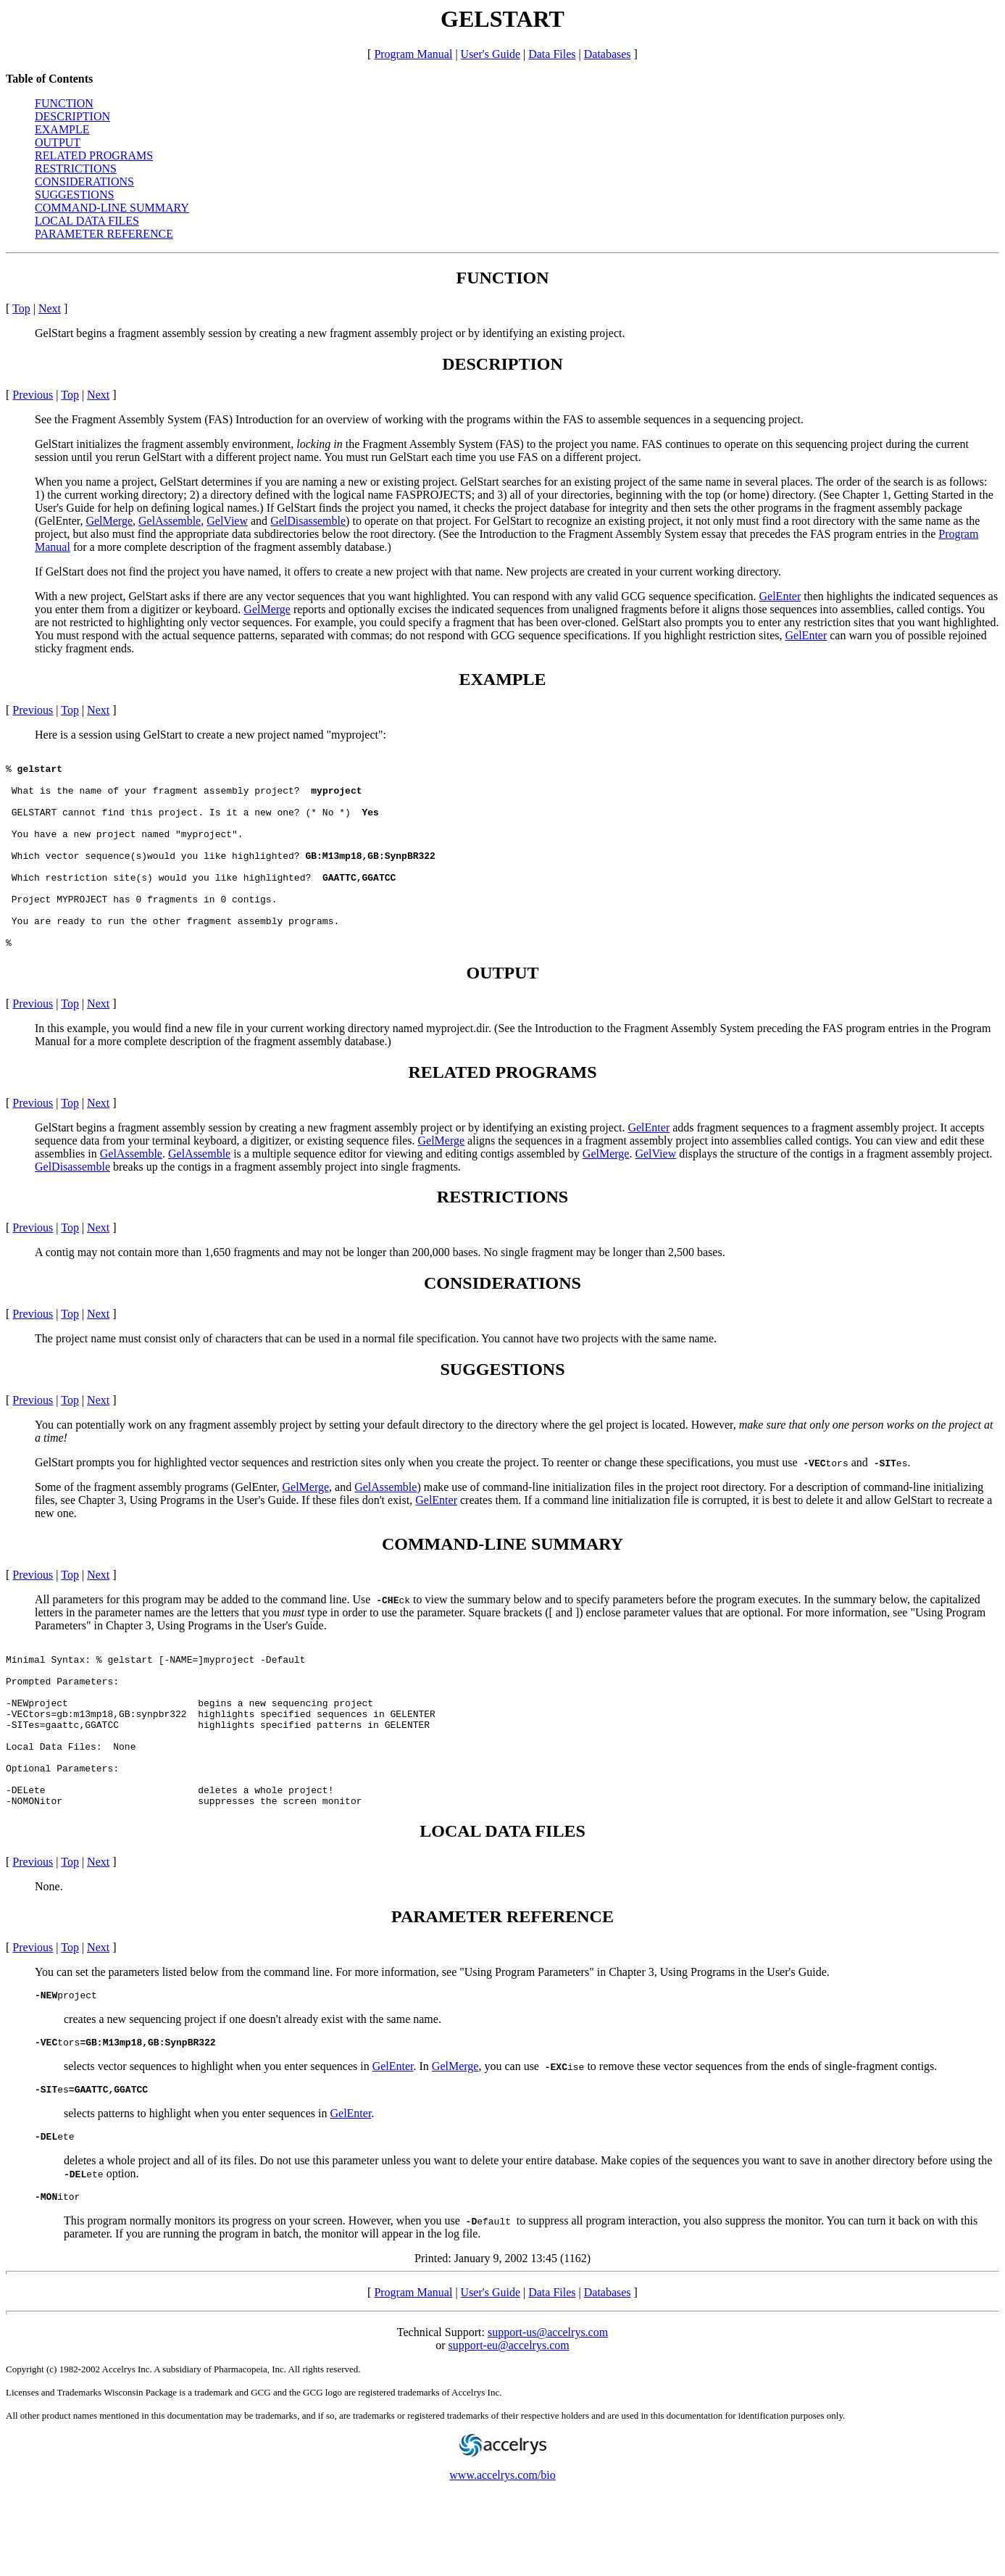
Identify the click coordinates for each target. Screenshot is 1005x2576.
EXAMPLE (62, 129)
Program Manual (413, 54)
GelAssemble (169, 521)
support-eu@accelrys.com (509, 2428)
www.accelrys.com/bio (502, 2557)
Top (21, 308)
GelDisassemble (308, 521)
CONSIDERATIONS (84, 181)
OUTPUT (57, 142)
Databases (607, 54)
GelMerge (109, 521)
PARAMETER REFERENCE (104, 234)
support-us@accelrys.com (548, 2415)
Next (49, 308)
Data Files (551, 54)
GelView (227, 521)
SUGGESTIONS (74, 194)
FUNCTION (64, 103)
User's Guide (490, 54)
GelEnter (780, 596)
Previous (32, 395)
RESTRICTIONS (76, 168)
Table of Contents (49, 78)
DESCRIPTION (72, 116)
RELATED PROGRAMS (94, 155)
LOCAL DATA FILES (87, 221)
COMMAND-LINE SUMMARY (112, 207)
